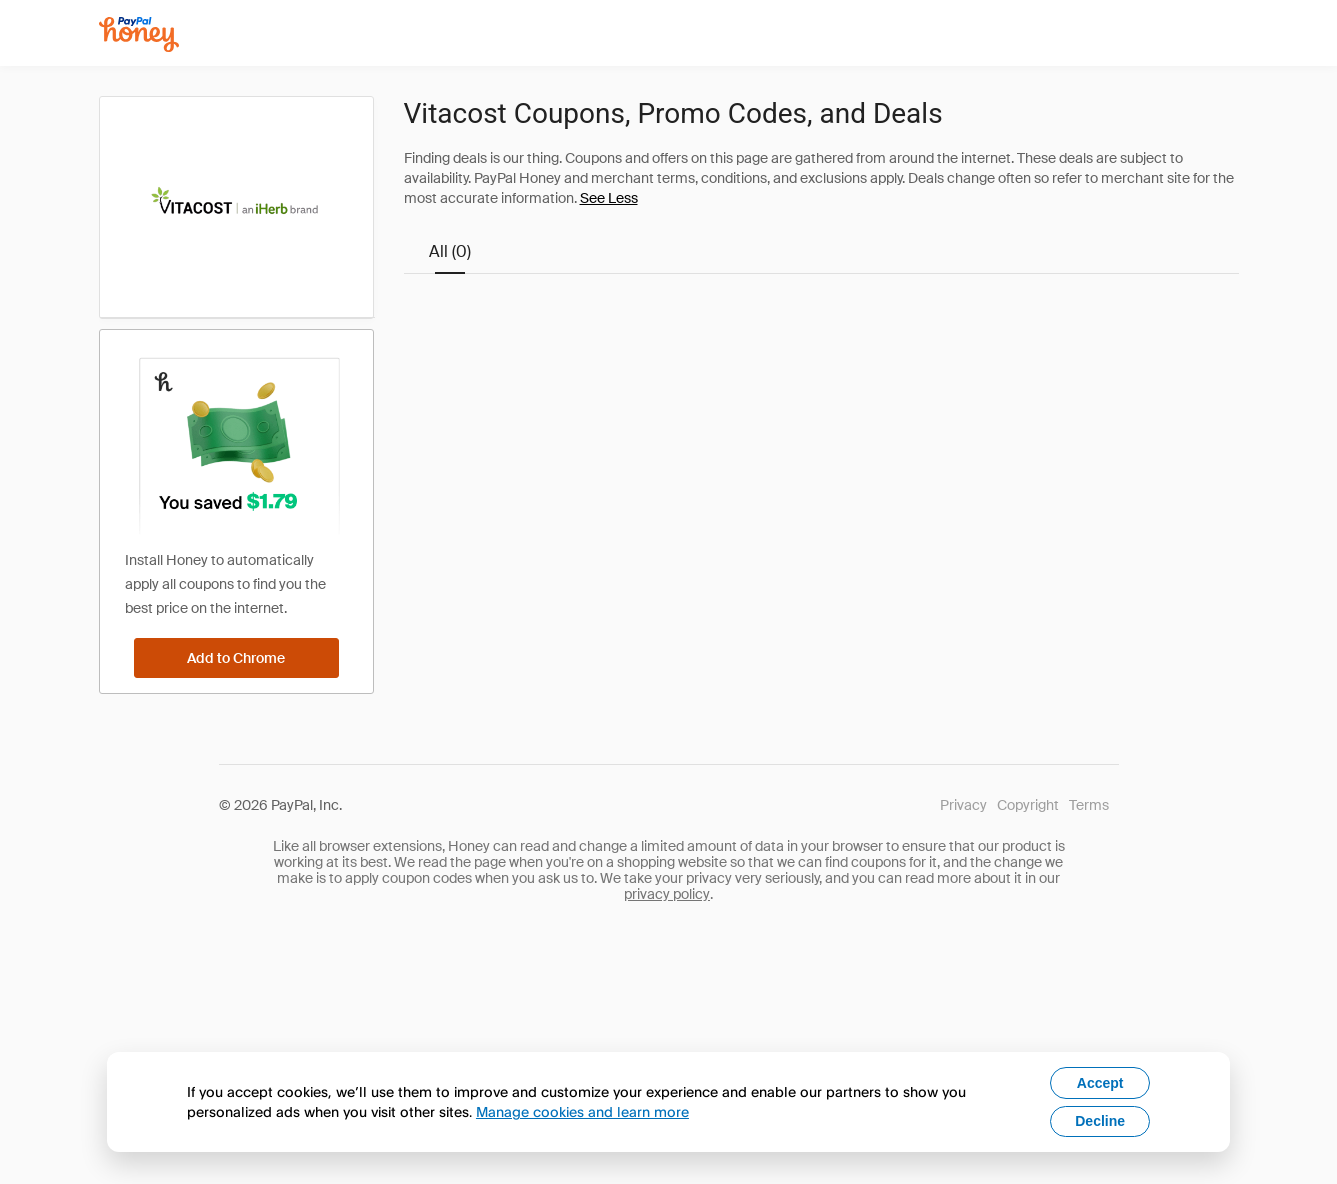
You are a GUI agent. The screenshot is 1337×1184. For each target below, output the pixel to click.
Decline (1100, 1121)
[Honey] (139, 34)
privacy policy (667, 894)
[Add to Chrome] (236, 658)
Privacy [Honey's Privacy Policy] (963, 805)
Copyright (1028, 805)
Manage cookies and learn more (582, 1111)
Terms (1089, 805)
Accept (1100, 1083)
